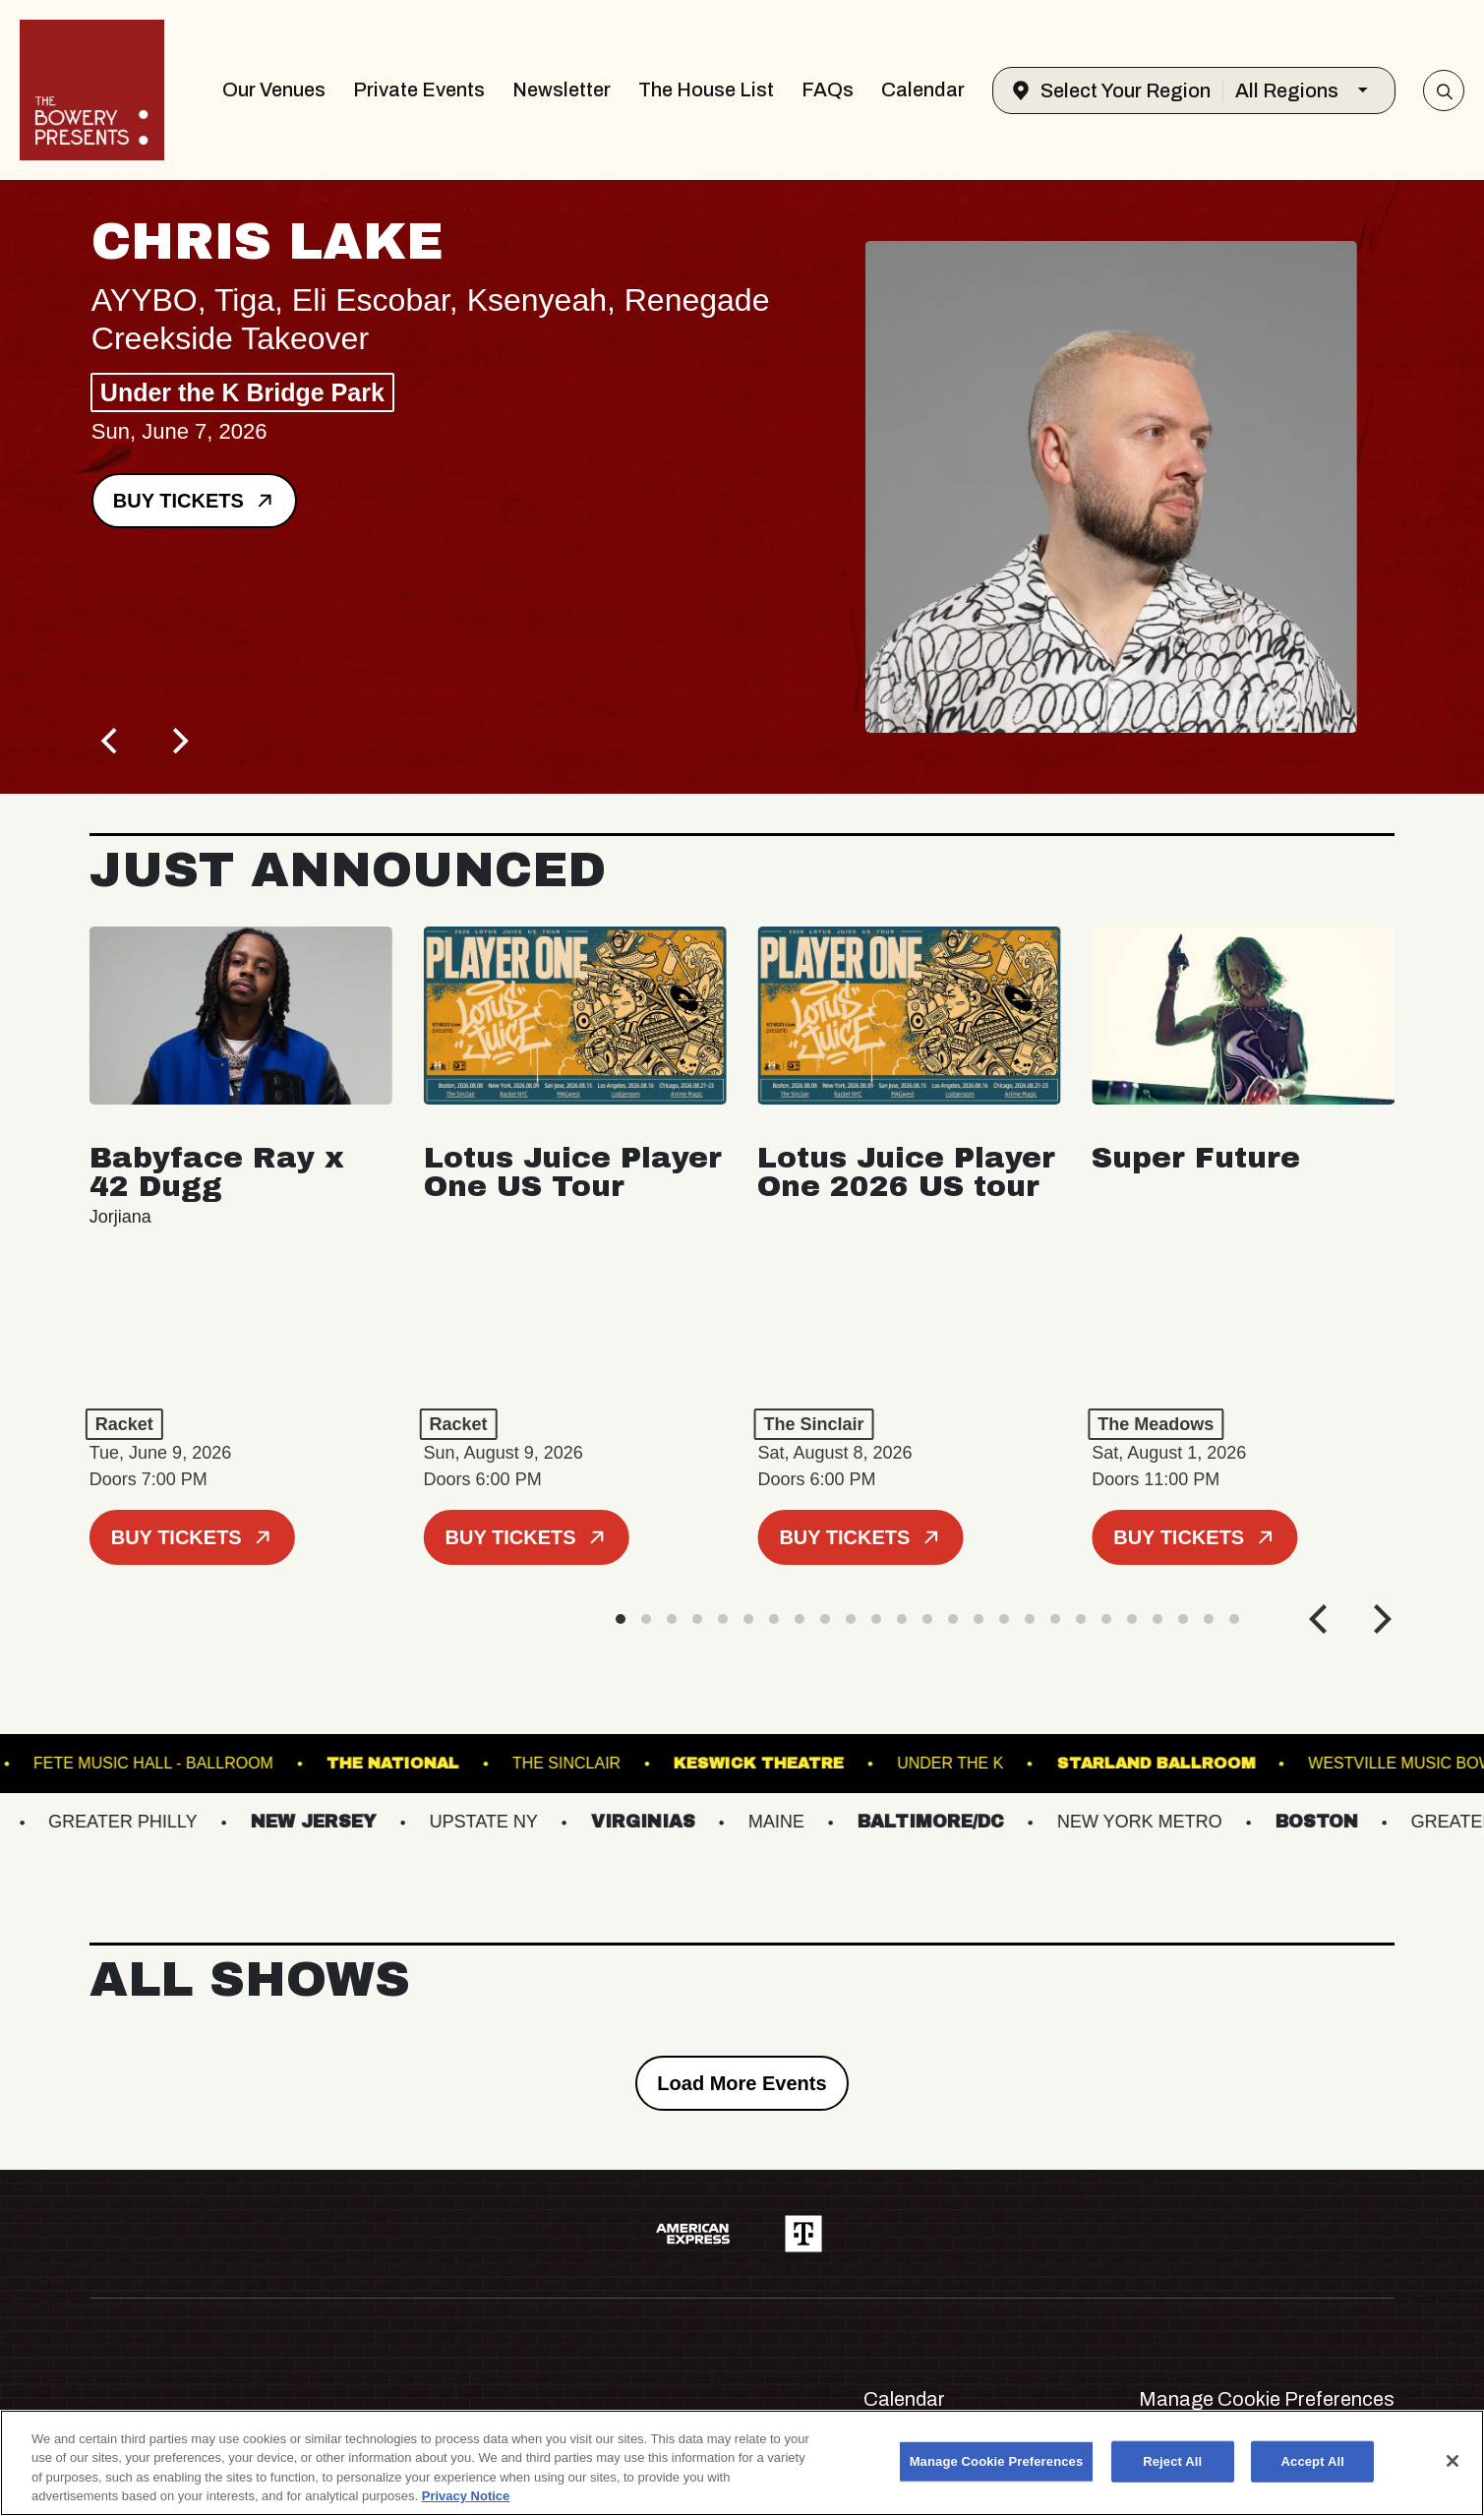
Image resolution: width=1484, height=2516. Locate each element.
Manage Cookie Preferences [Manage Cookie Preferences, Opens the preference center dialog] (997, 2461)
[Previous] (111, 740)
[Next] (178, 740)
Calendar (923, 89)
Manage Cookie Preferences (1267, 2399)
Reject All (1172, 2461)
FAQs (827, 89)
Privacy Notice (466, 2495)
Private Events (419, 89)
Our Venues (274, 89)
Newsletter (561, 89)
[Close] (1452, 2461)
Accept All (1312, 2461)
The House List (706, 89)
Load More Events (741, 2083)
